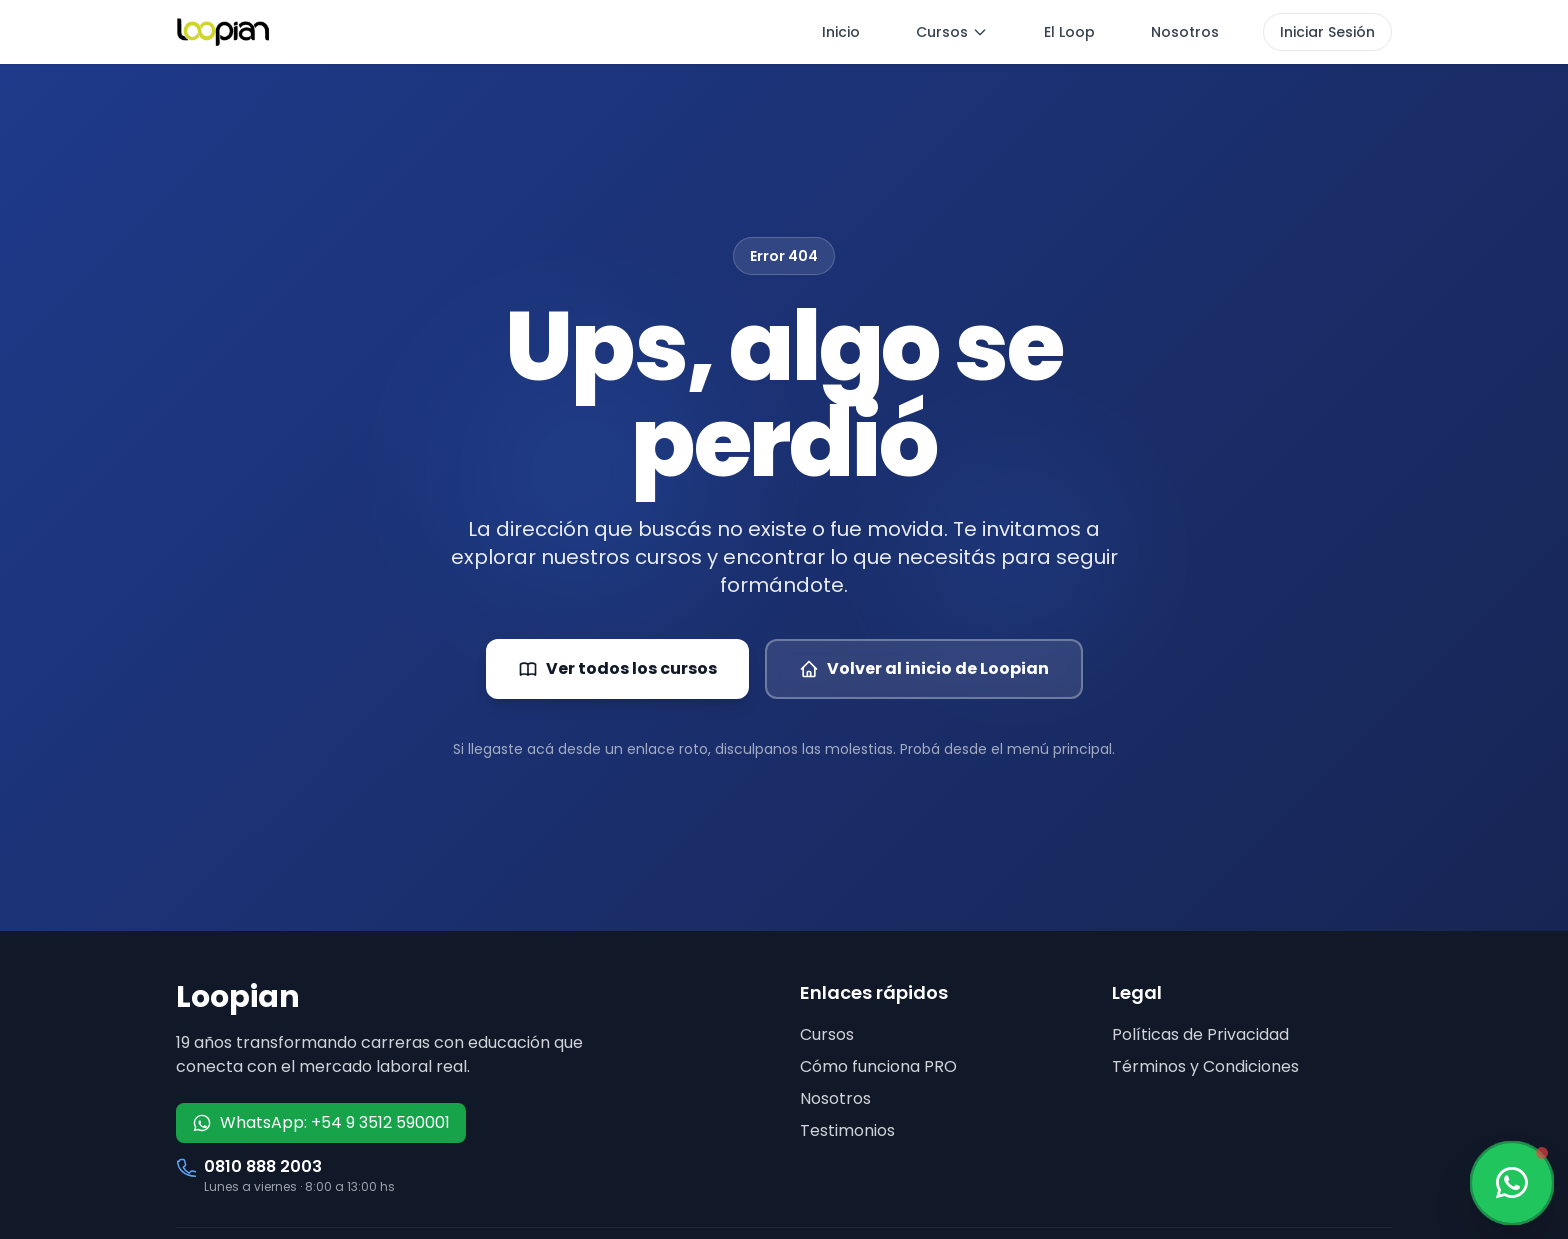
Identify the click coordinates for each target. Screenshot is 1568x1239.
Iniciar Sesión (1327, 32)
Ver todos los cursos (617, 668)
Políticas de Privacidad (1200, 1034)
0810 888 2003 (263, 1166)
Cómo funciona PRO (878, 1066)
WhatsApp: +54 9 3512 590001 (321, 1122)
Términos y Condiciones (1205, 1066)
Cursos (952, 32)
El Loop (1069, 32)
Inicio (841, 32)
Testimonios (847, 1130)
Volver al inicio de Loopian (924, 668)
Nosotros (1185, 32)
